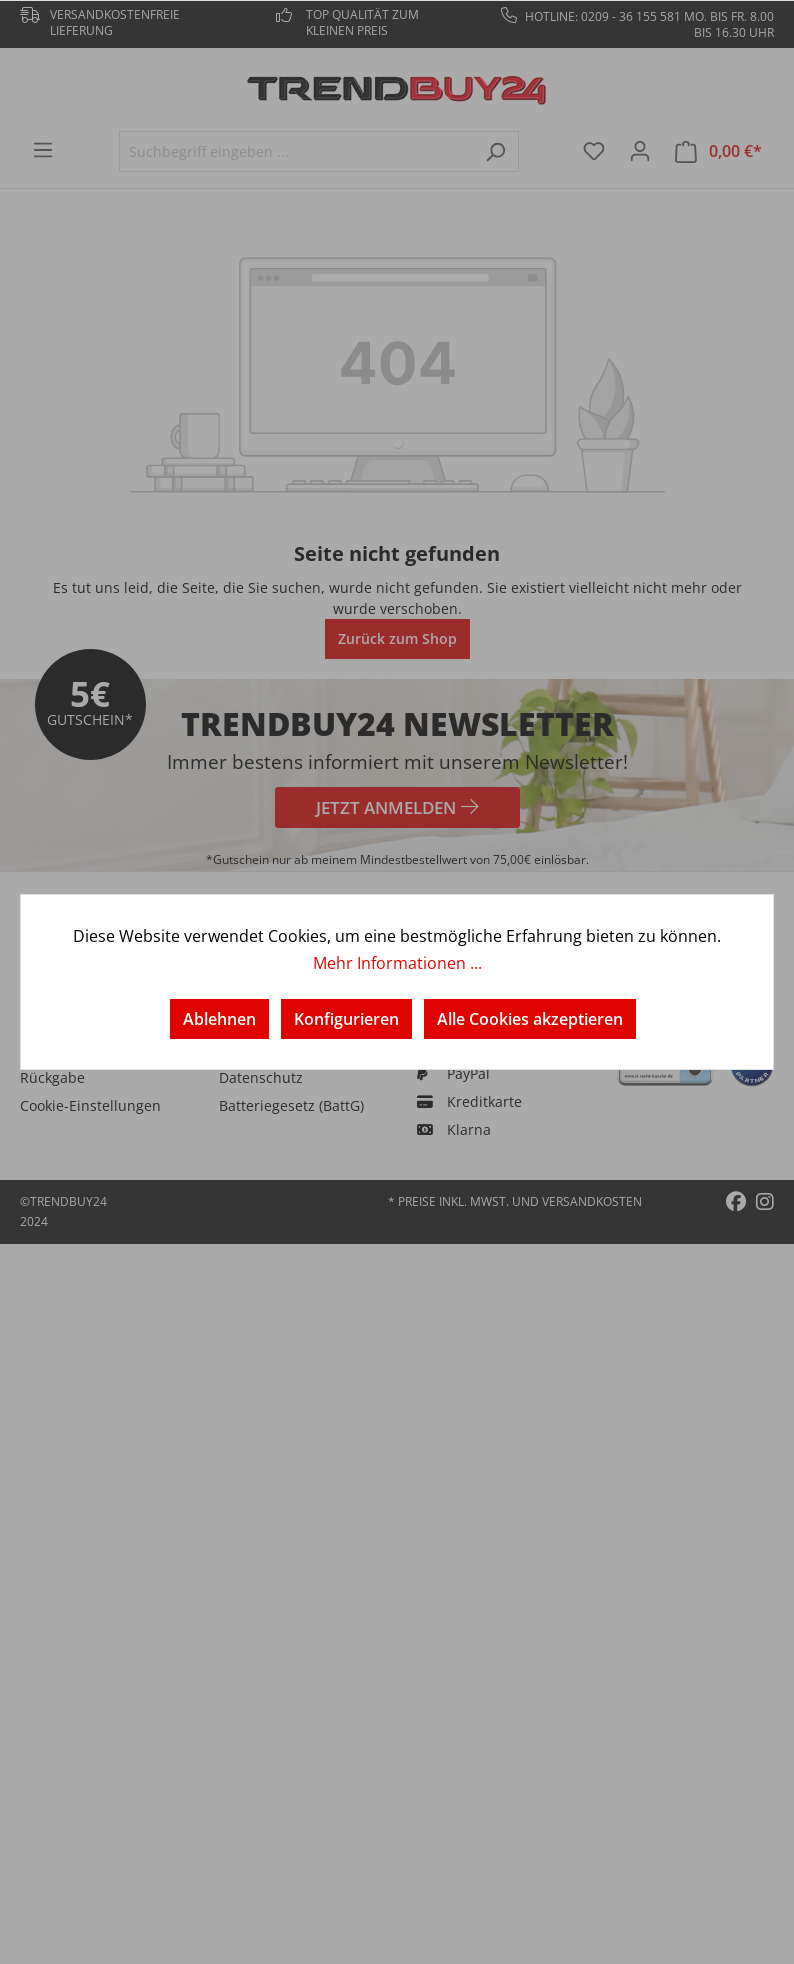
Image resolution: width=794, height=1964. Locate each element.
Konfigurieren (346, 1019)
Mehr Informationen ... (397, 963)
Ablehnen (219, 1019)
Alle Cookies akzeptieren (530, 1019)
